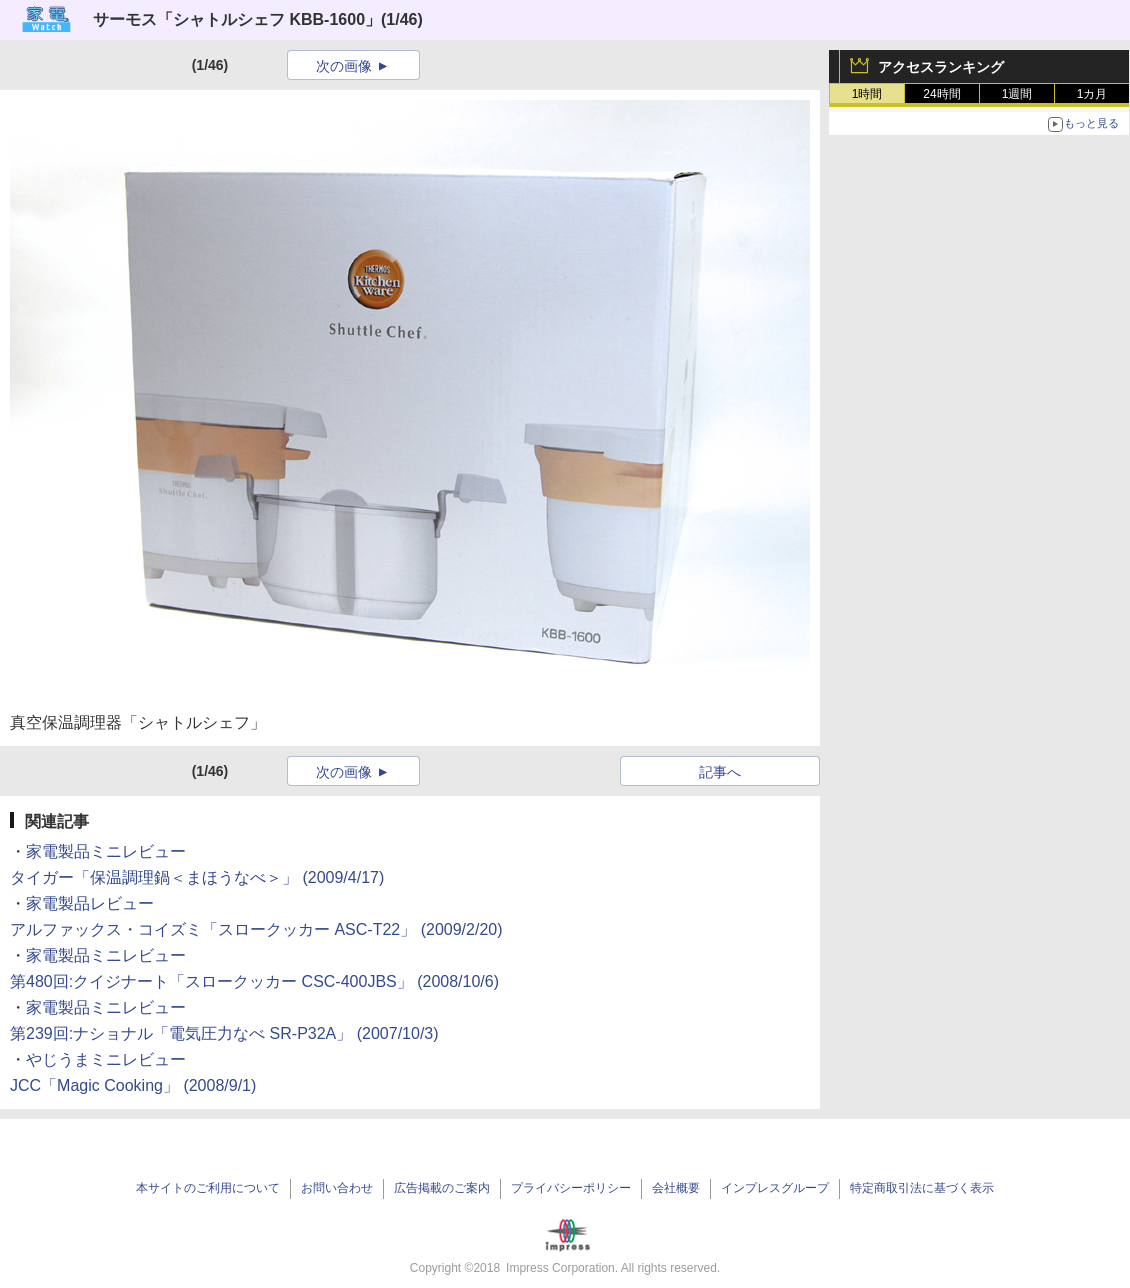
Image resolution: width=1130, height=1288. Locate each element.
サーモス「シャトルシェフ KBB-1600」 (237, 19)
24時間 (941, 94)
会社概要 (676, 1188)
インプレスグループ (775, 1188)
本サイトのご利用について (208, 1188)
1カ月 (1092, 94)
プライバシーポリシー (571, 1188)
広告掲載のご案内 (442, 1188)
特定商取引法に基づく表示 (922, 1188)
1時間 (867, 94)
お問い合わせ (337, 1188)
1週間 (1017, 94)
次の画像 (344, 66)
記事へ (720, 772)
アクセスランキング (941, 67)
